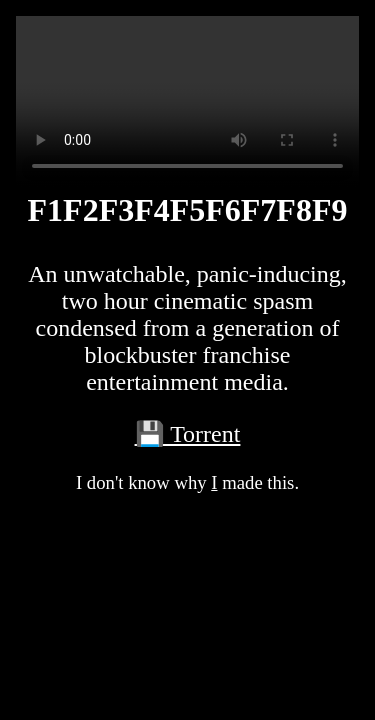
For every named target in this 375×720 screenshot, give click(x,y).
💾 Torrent (188, 434)
